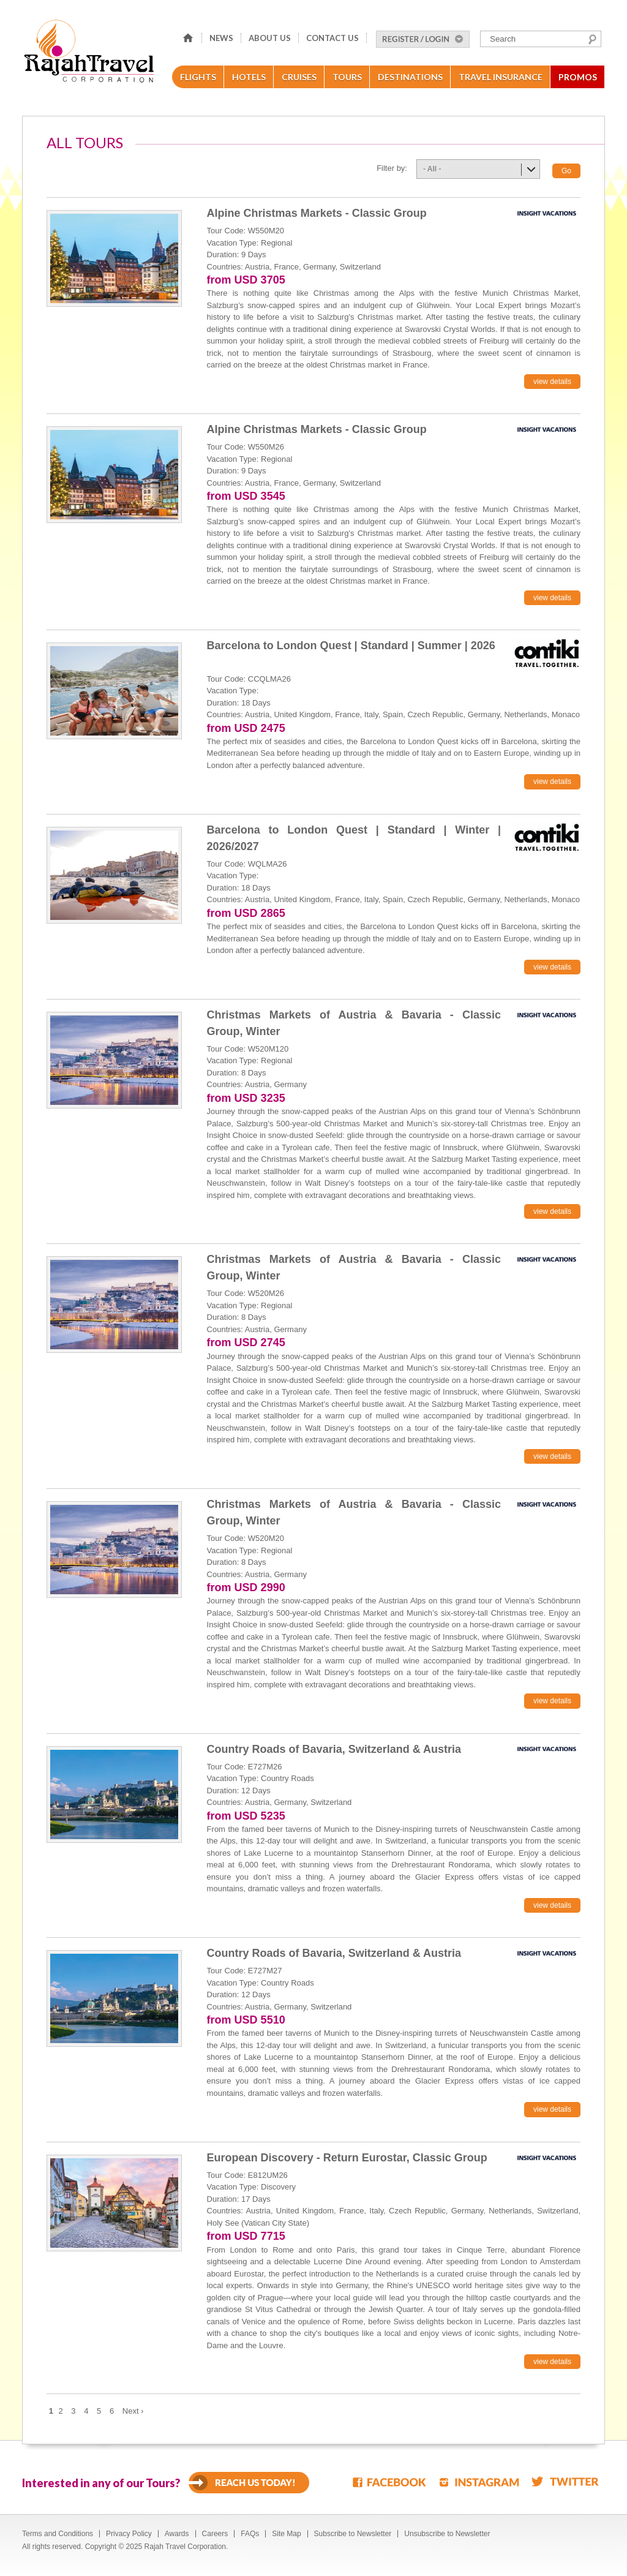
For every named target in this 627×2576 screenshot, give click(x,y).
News (221, 38)
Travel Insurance (501, 77)
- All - (432, 169)
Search (592, 39)
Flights (198, 77)
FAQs (250, 2533)
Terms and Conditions (57, 2533)
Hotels (249, 77)
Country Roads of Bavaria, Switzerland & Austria (334, 1749)
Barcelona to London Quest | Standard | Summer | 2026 (351, 645)
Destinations (410, 77)
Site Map (286, 2533)
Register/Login (423, 39)
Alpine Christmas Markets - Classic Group (317, 213)
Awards (177, 2533)
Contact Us (332, 38)
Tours (347, 77)
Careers (215, 2533)
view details (552, 381)
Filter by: (392, 168)
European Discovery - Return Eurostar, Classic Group (347, 2158)
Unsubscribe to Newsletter (447, 2533)
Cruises (299, 77)
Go (566, 171)
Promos (577, 77)
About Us (270, 38)
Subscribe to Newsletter (353, 2533)
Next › (133, 2411)
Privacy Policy (129, 2533)
